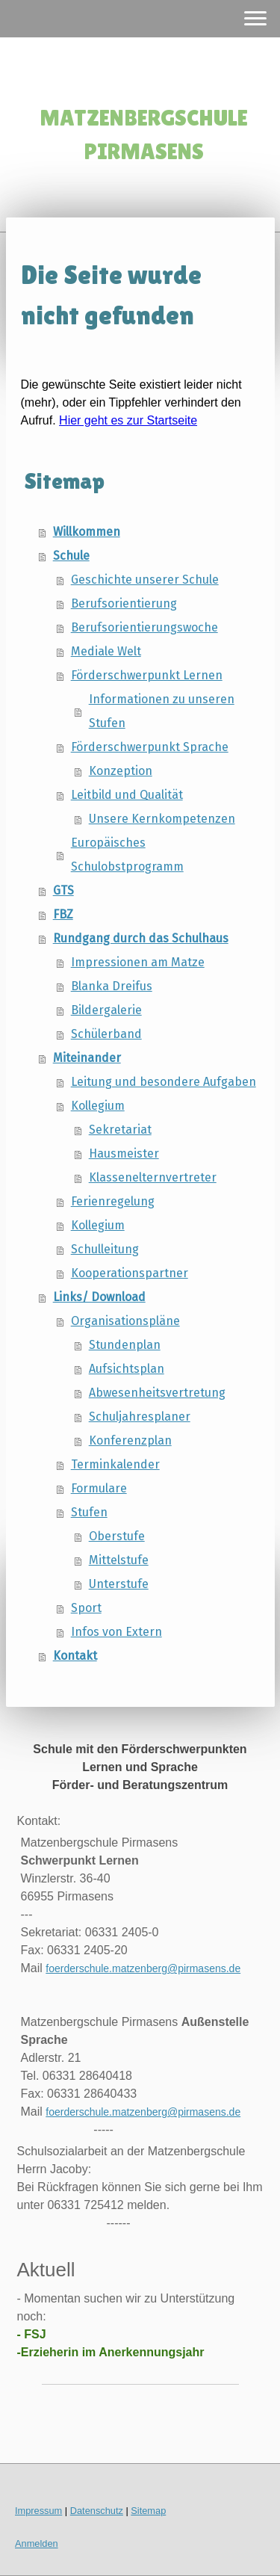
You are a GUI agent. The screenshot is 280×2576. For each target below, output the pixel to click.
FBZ (63, 914)
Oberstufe (117, 1536)
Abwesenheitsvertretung (157, 1393)
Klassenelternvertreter (153, 1177)
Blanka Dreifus (111, 986)
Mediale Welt (106, 651)
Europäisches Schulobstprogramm (127, 854)
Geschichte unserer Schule (145, 579)
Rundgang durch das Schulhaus (140, 938)
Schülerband (106, 1034)
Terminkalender (115, 1464)
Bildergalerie (106, 1010)
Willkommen (86, 532)
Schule (71, 556)
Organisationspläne (125, 1321)
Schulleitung (105, 1249)
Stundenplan (125, 1345)
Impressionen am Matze (138, 962)
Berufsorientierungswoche (144, 627)
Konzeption (120, 771)
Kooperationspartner (129, 1273)
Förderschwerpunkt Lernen (147, 675)
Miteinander (87, 1058)
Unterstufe (119, 1584)
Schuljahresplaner (139, 1416)
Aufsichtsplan (126, 1369)
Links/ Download (99, 1297)
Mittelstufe (119, 1560)
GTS (63, 890)
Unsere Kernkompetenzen (162, 819)
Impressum (38, 2510)
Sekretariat (120, 1129)
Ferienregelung (113, 1201)
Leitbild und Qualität (127, 795)
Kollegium (98, 1106)
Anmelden (36, 2543)
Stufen (89, 1512)
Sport (86, 1608)
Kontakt (75, 1656)
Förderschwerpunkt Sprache (149, 747)
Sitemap (148, 2510)
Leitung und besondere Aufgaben (163, 1082)
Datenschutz (96, 2510)
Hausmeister (124, 1153)
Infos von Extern (116, 1632)
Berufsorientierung (124, 603)
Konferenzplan (130, 1440)
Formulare (99, 1488)
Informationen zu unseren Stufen (161, 711)
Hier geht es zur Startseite (128, 420)
